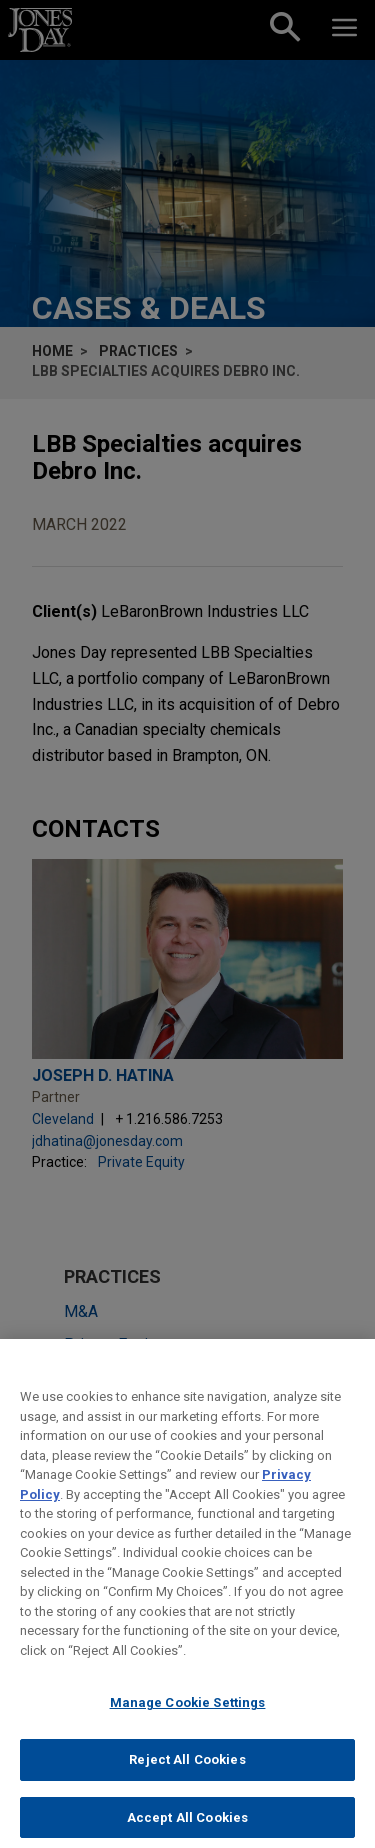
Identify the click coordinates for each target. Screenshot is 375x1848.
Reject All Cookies (187, 1770)
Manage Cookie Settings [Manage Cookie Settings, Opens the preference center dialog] (188, 1713)
